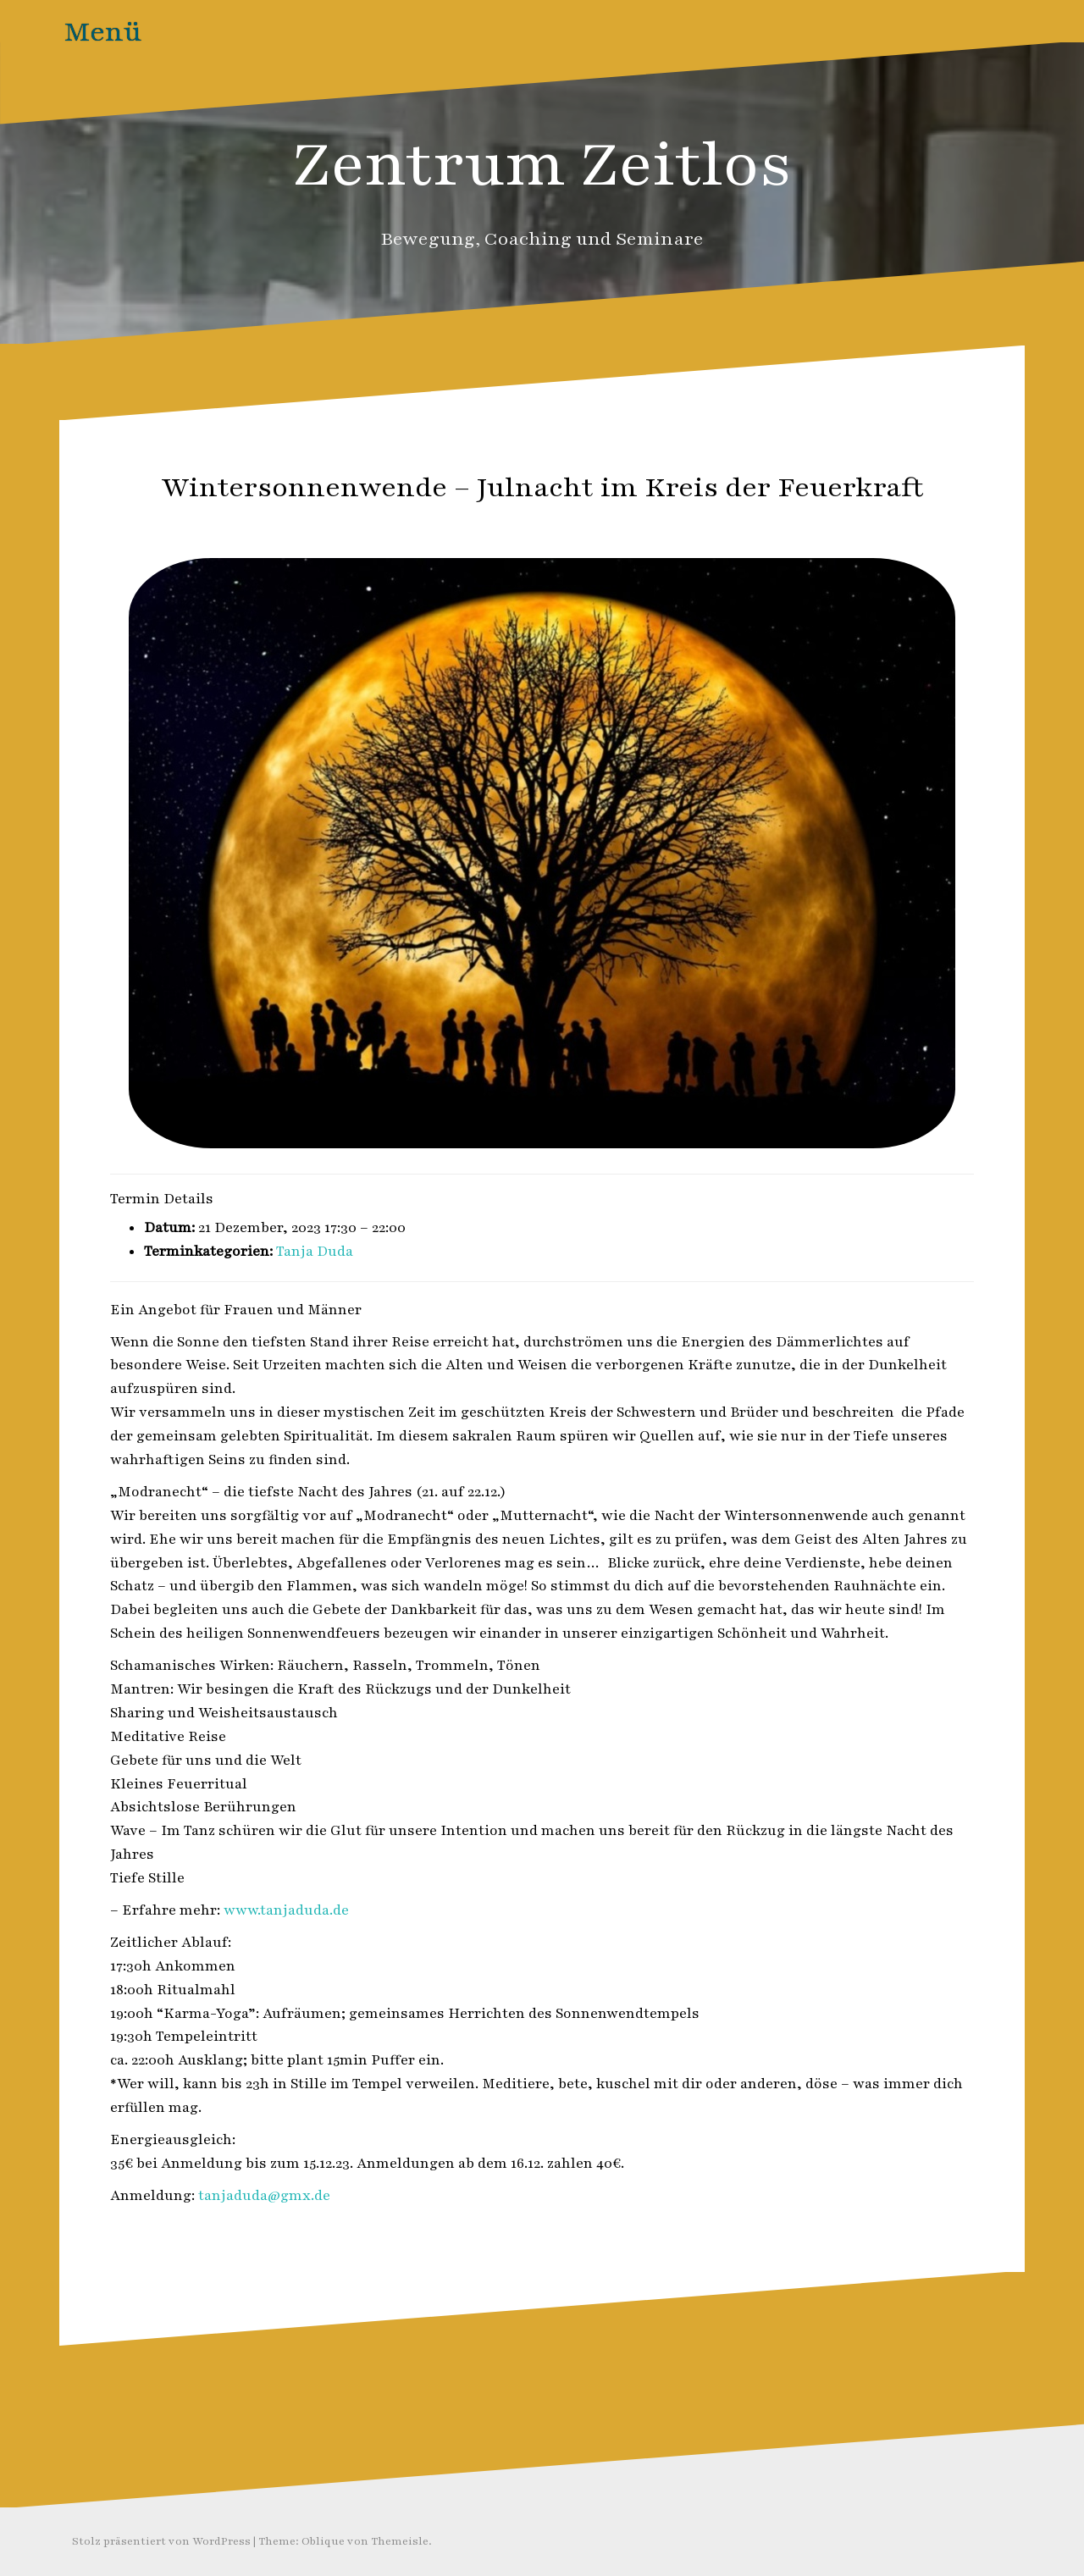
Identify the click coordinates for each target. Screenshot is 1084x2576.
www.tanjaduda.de (286, 1910)
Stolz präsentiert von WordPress (161, 2541)
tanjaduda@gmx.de (264, 2195)
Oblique (323, 2541)
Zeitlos (581, 523)
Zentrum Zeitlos (542, 165)
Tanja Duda (314, 1251)
